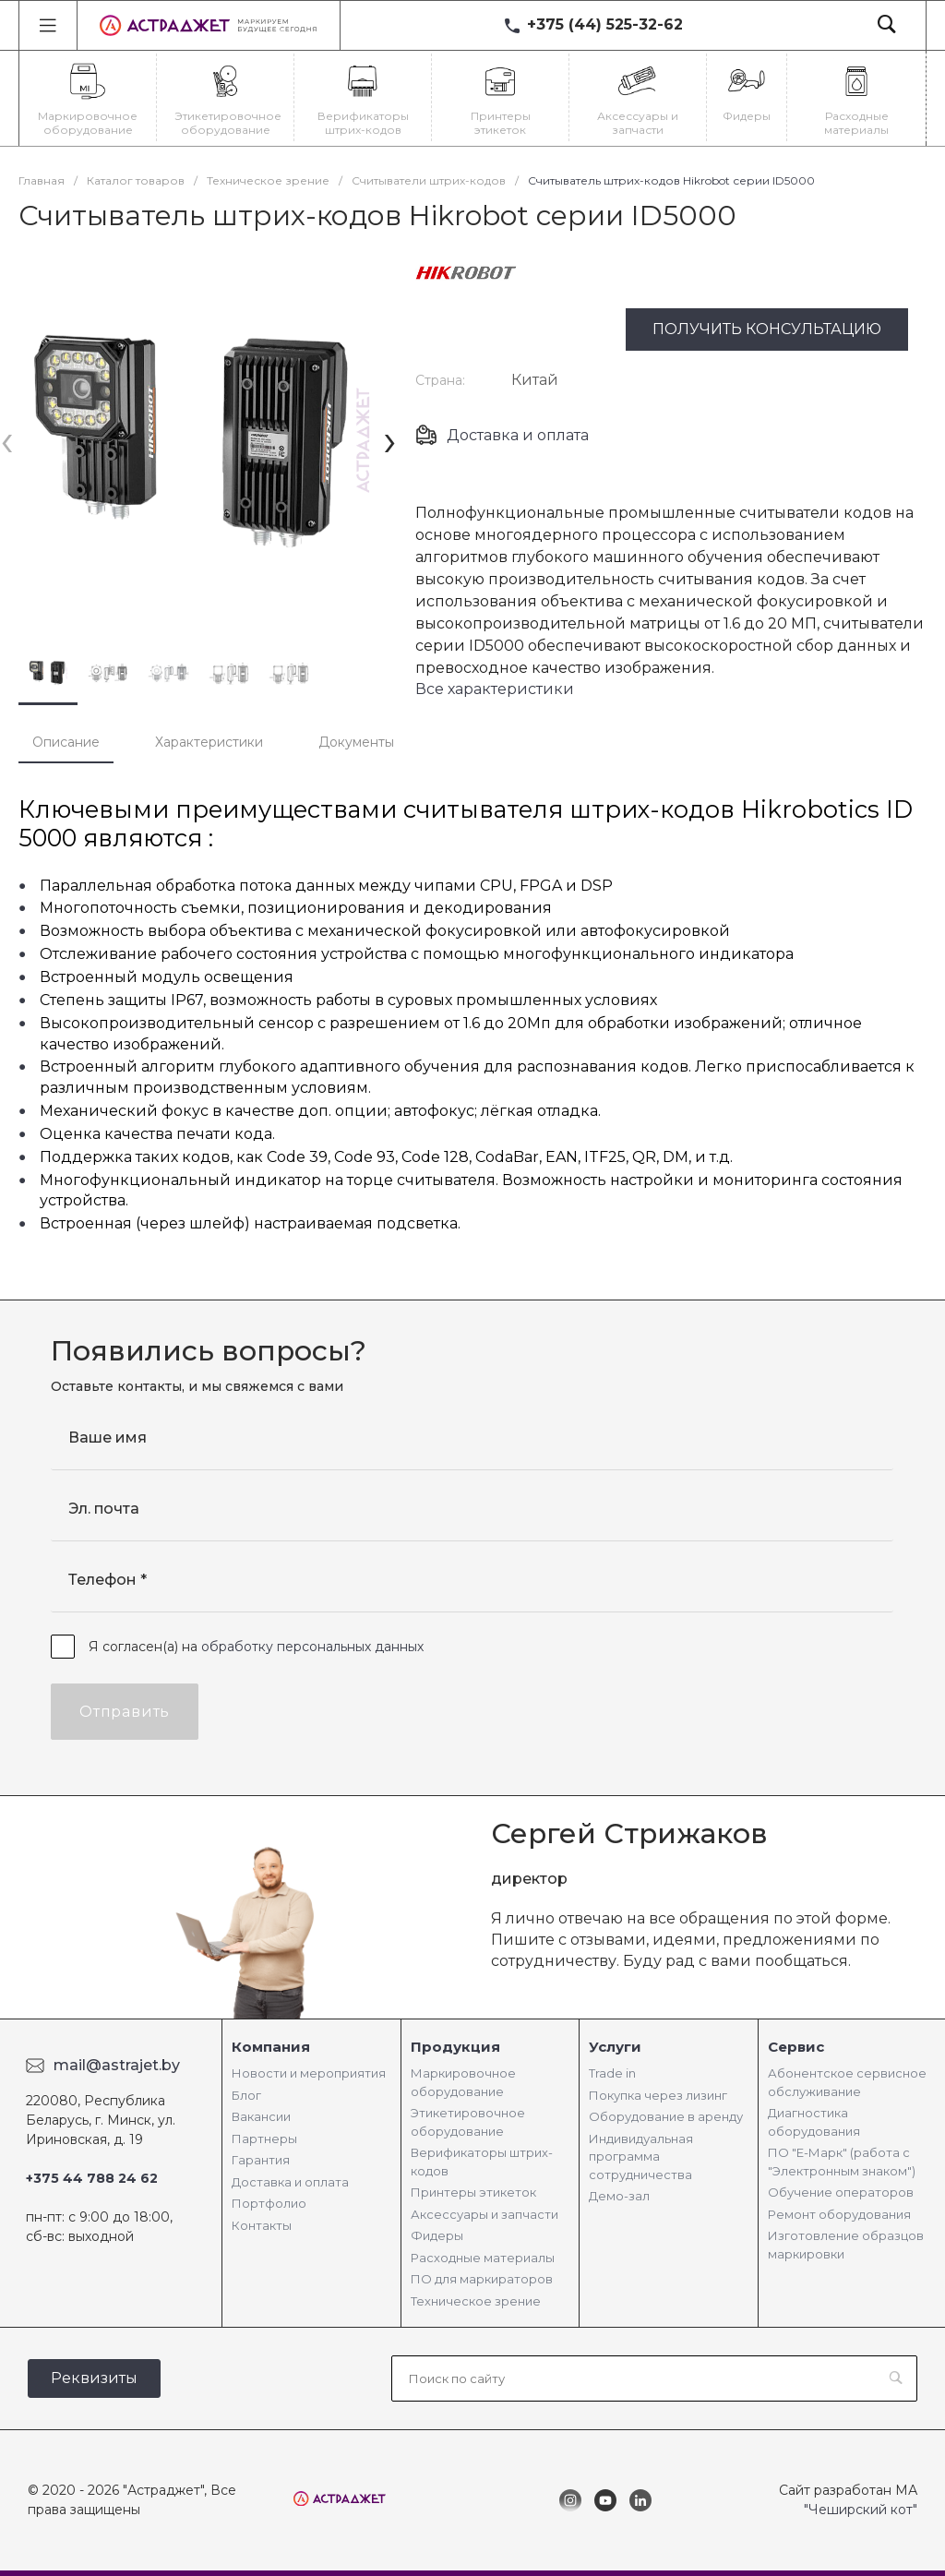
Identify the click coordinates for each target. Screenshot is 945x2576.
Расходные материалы (483, 2257)
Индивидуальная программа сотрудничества (641, 2156)
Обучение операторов (841, 2192)
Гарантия (261, 2159)
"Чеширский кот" (860, 2509)
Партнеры (264, 2138)
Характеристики (209, 742)
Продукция (455, 2046)
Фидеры (437, 2235)
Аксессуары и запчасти (484, 2214)
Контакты (262, 2225)
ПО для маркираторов (482, 2278)
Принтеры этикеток (473, 2192)
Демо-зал (619, 2195)
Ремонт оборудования (839, 2214)
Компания (271, 2046)
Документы (356, 742)
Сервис (796, 2046)
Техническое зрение (476, 2301)
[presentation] (7, 440)
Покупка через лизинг (658, 2095)
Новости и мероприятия (309, 2073)
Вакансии (261, 2116)
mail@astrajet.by (117, 2065)
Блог (246, 2095)
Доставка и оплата (518, 435)
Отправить (124, 1711)
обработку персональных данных (312, 1646)
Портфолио (269, 2203)
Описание (66, 742)
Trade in (612, 2073)
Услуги (615, 2046)
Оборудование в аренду (666, 2116)
